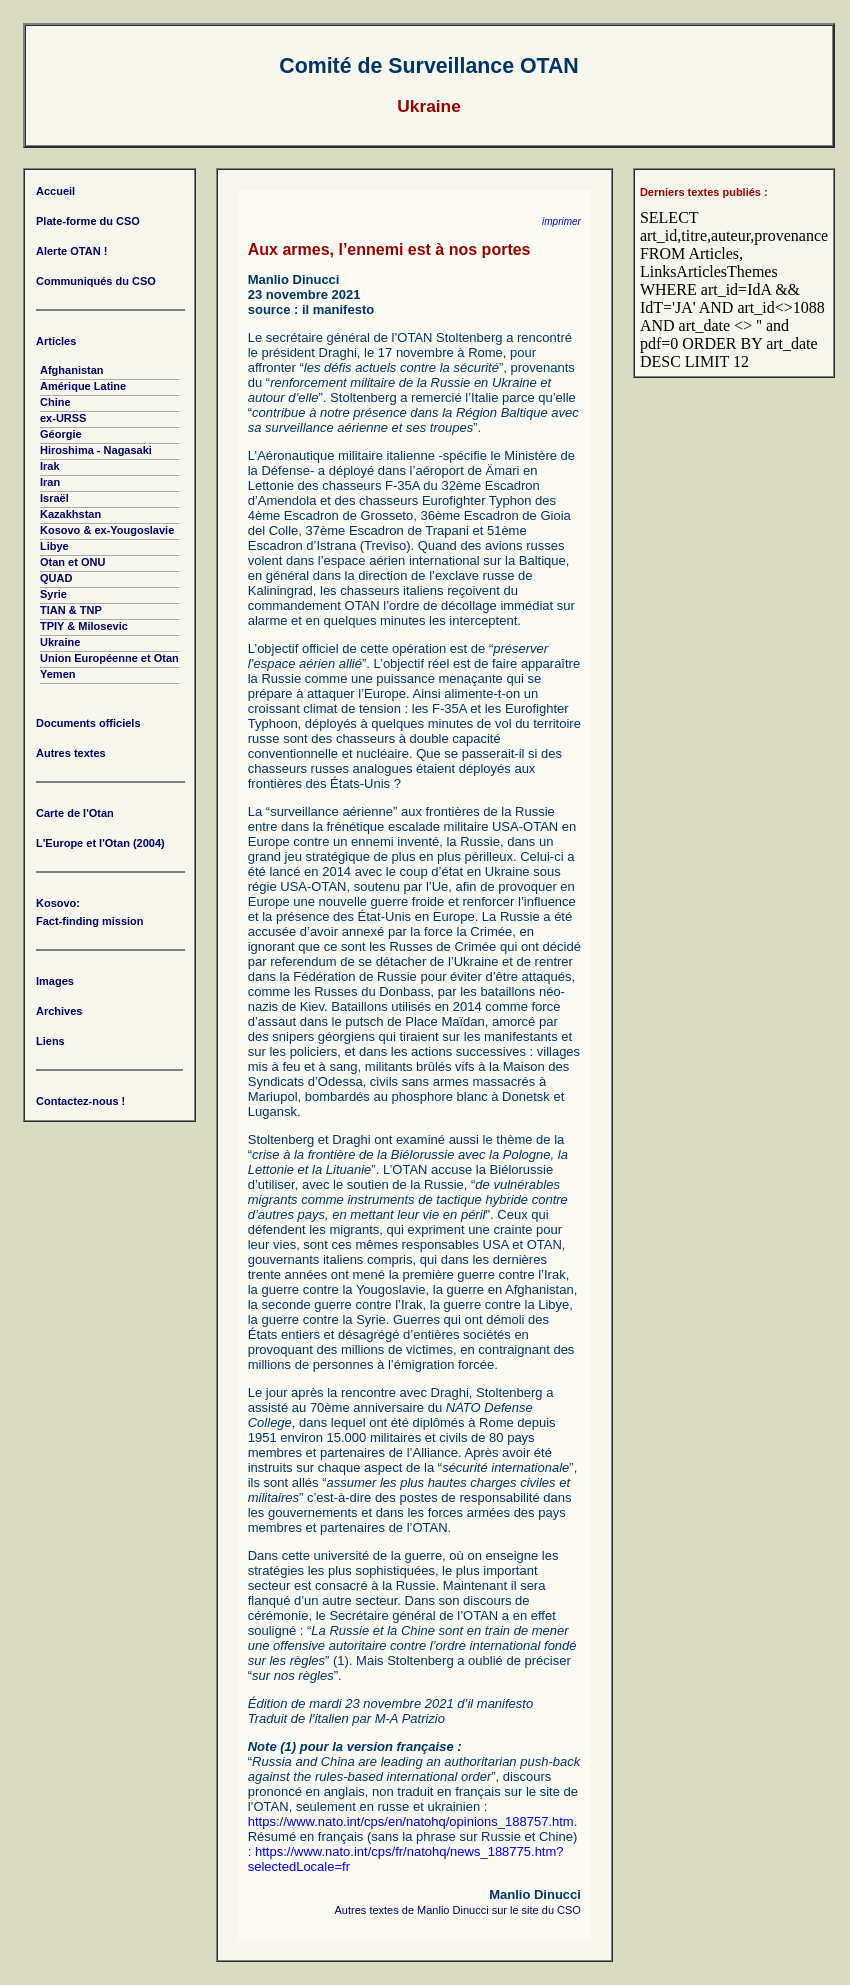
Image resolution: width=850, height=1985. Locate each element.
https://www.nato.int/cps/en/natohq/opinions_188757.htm (411, 1821)
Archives (59, 1011)
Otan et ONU (72, 562)
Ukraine (60, 642)
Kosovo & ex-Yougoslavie (107, 530)
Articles (56, 341)
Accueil (55, 191)
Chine (55, 402)
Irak (50, 466)
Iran (50, 482)
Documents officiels (88, 723)
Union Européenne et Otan (109, 658)
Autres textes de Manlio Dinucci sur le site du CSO (458, 1910)
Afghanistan (72, 370)
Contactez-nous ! (80, 1101)
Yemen (57, 674)
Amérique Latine (83, 386)
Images (55, 981)
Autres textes (71, 753)
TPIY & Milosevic (84, 626)
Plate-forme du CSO (88, 221)
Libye (54, 546)
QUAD (56, 578)
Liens (50, 1041)
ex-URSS (63, 418)
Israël (54, 498)
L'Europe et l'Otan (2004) (100, 843)
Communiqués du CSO (96, 281)
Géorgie (61, 434)
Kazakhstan (70, 514)
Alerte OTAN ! (71, 251)
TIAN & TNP (71, 610)
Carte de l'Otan (75, 813)
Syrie (53, 594)
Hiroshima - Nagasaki (96, 450)
